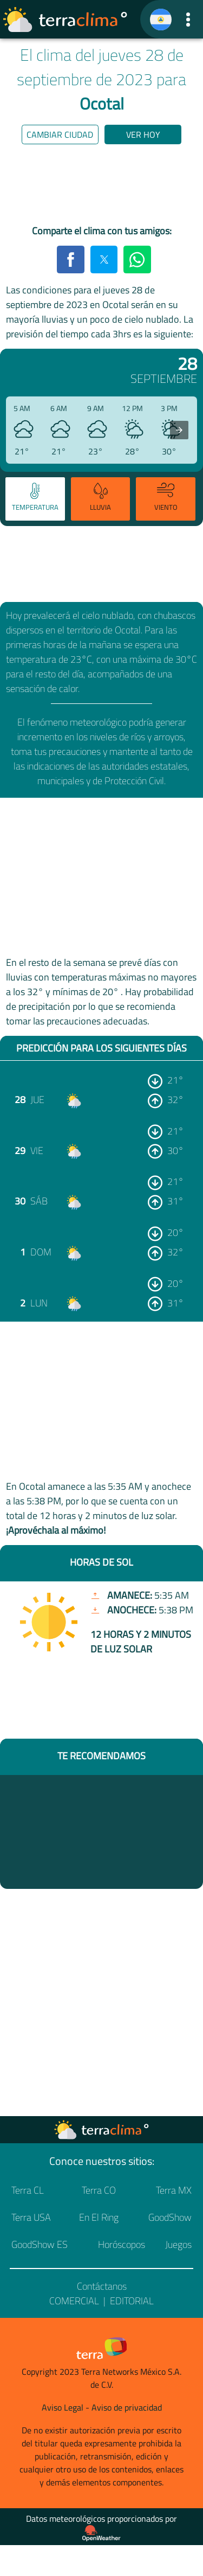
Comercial (74, 2300)
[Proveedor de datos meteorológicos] (101, 2533)
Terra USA (31, 2217)
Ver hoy (143, 134)
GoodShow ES (39, 2244)
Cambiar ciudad (60, 134)
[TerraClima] (161, 19)
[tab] (35, 499)
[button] (188, 19)
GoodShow (170, 2217)
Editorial (132, 2300)
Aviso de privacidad (126, 2407)
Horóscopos (121, 2244)
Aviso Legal (62, 2407)
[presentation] (179, 430)
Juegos (178, 2244)
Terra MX (174, 2190)
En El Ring (99, 2217)
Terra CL (27, 2190)
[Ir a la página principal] (65, 19)
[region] (101, 186)
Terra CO (99, 2190)
